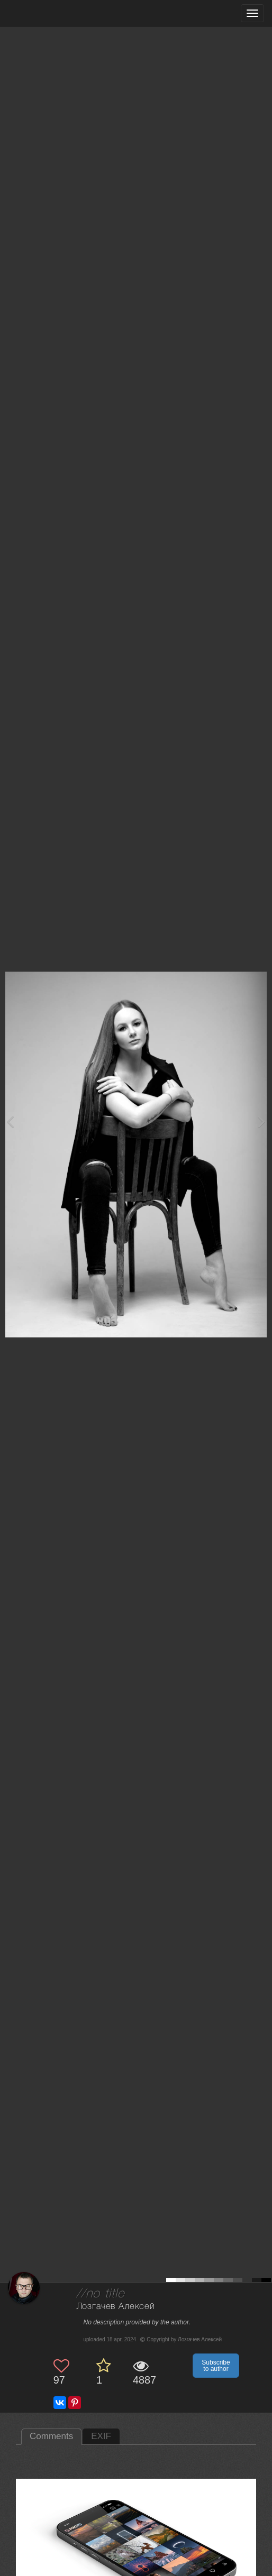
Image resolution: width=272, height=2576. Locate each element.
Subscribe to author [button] (216, 2365)
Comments (51, 2436)
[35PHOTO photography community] (49, 13)
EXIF (101, 2436)
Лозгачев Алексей (115, 2307)
